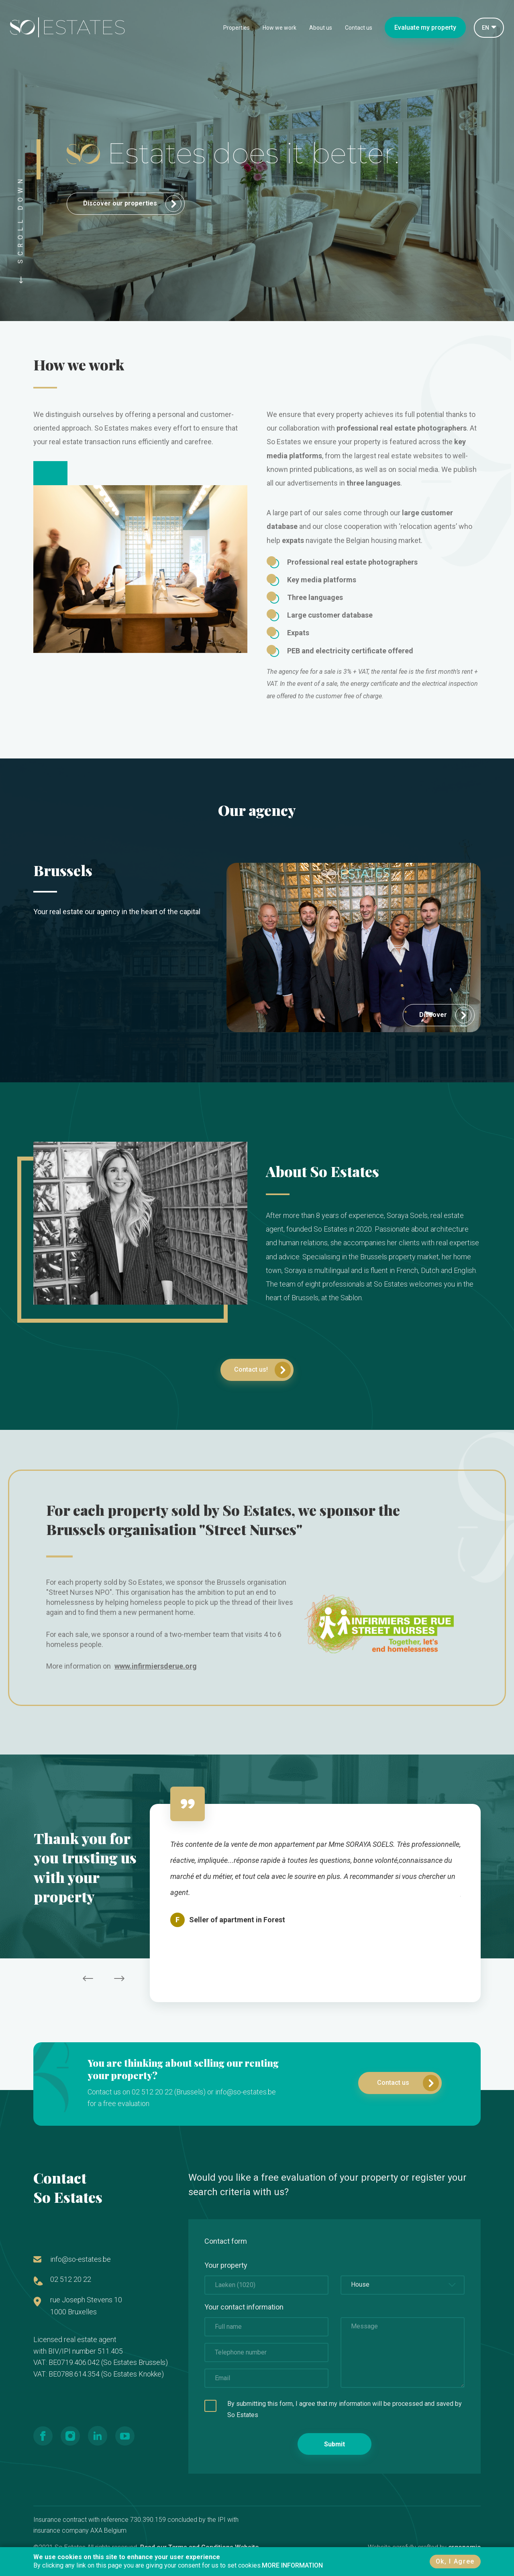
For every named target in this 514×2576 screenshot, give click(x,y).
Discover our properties (132, 203)
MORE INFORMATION (292, 2565)
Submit (334, 2444)
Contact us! (262, 1370)
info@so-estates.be (80, 2259)
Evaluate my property (425, 27)
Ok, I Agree (455, 2561)
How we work (279, 27)
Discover (445, 1015)
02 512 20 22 (70, 2279)
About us (320, 27)
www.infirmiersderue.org (155, 1666)
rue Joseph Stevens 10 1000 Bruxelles (86, 2305)
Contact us (358, 27)
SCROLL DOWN (20, 228)
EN (485, 27)
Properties (236, 27)
